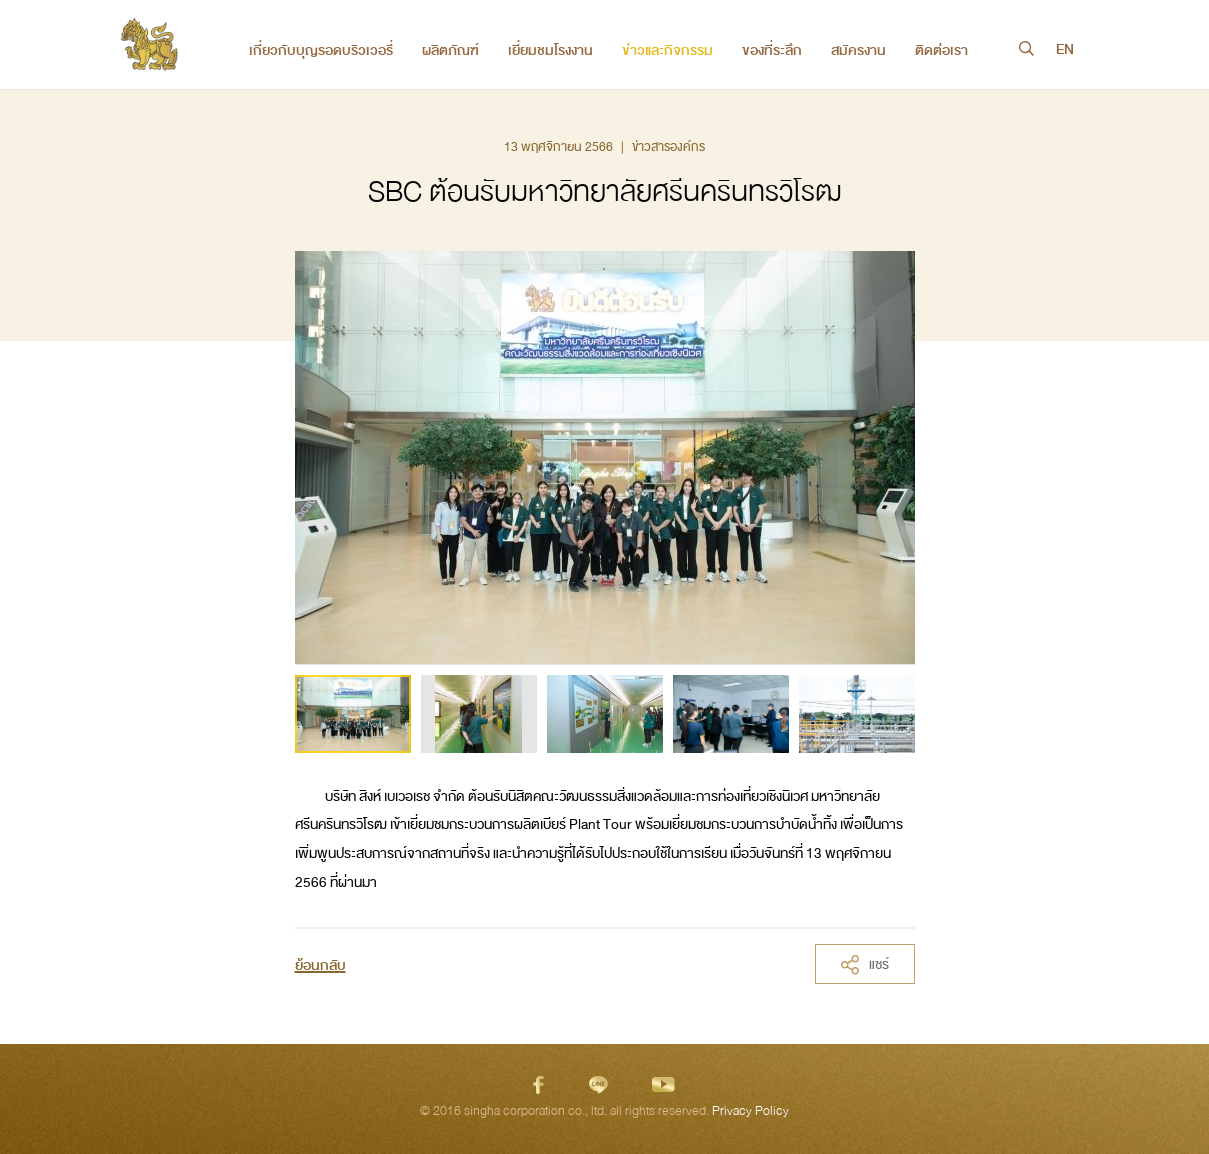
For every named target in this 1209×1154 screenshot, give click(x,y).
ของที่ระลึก (772, 50)
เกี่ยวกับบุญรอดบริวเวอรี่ (321, 50)
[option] (353, 714)
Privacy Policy (750, 1111)
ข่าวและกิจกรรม (667, 50)
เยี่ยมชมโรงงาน (550, 50)
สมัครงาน (858, 50)
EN (1065, 50)
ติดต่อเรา (941, 50)
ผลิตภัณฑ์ (450, 50)
